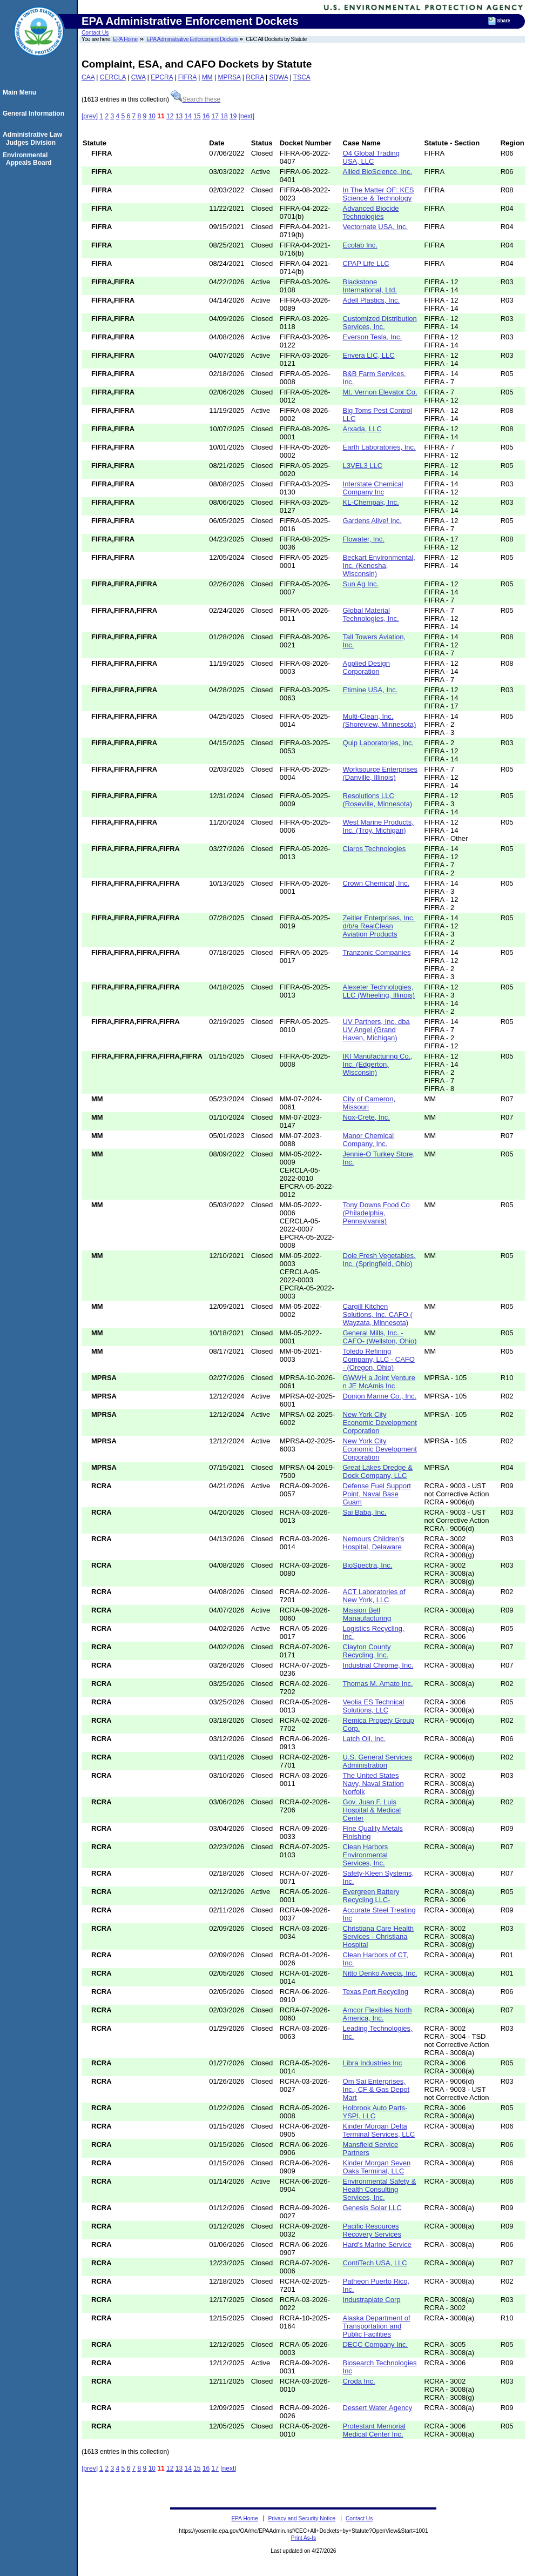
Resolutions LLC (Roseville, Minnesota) (378, 800)
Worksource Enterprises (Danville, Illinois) (380, 773)
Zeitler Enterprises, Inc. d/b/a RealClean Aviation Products (379, 926)
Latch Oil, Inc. (364, 1739)
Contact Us (95, 33)
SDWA (278, 77)
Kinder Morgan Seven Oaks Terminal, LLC (377, 2167)
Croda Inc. (359, 2381)
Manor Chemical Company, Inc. (368, 1140)
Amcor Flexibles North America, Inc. (377, 2014)
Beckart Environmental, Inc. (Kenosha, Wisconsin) (379, 565)
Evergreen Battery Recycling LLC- (371, 1896)
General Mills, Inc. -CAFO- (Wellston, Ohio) (380, 1337)
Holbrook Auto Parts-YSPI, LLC (375, 2112)
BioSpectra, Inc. (368, 1565)
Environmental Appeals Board (29, 158)
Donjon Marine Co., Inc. (380, 1396)
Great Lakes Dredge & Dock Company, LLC (378, 1471)
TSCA (302, 77)
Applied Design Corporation (366, 667)
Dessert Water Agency (378, 2408)
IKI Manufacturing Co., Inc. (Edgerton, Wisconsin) (378, 1064)
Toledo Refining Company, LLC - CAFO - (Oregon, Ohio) (379, 1359)
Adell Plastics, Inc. (371, 300)
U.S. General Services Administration (378, 1761)
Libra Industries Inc (372, 2063)
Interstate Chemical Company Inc (373, 488)
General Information (35, 113)
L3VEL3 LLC (363, 465)
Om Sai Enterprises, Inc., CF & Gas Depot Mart (376, 2089)
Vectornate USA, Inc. (375, 227)
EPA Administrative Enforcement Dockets (192, 39)
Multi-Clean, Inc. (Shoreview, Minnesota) (379, 720)
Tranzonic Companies (377, 952)
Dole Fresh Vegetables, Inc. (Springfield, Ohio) (379, 1260)
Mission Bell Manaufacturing (367, 1614)
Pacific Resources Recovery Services (372, 2230)
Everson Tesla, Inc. (372, 337)
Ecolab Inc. (360, 245)
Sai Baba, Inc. (365, 1512)
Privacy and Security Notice (301, 2518)
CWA (138, 77)
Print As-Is (303, 2538)
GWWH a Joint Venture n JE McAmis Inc (379, 1382)
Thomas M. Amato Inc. (378, 1684)
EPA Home (125, 39)
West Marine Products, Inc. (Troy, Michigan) (378, 826)
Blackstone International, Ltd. (370, 286)
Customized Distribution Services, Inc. (380, 323)
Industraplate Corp (372, 2300)
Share (503, 20)
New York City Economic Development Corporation (380, 1422)
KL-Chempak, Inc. (371, 502)
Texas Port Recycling (375, 1992)
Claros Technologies (374, 849)
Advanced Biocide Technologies (371, 212)
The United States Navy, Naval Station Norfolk (373, 1783)
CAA (88, 77)
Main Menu (21, 92)
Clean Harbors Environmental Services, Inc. (365, 1855)
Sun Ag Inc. (361, 584)
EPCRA (162, 77)
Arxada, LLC (362, 429)
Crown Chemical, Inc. (376, 883)
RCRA (255, 77)
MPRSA (229, 77)
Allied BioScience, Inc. (378, 172)
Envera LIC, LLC (369, 355)
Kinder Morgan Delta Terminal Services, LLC (379, 2130)
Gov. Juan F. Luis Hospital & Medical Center (372, 1810)
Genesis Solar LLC (372, 2208)
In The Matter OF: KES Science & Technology (378, 194)
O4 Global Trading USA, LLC (371, 157)
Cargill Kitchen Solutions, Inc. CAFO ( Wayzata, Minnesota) (378, 1314)
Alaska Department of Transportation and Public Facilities (376, 2326)
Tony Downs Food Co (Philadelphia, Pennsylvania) (376, 1213)
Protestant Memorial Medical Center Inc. (374, 2430)
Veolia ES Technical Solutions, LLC (373, 1706)
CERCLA (113, 77)
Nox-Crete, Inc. (366, 1117)
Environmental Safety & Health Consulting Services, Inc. (379, 2189)
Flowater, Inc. (364, 539)
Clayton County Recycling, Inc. (367, 1651)
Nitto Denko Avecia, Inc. (380, 1973)
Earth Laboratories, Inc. (379, 447)
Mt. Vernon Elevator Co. (380, 392)
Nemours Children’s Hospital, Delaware (373, 1543)
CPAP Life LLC (366, 263)
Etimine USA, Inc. (370, 690)
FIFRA (187, 77)
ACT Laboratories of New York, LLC (374, 1596)
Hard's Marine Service (377, 2244)
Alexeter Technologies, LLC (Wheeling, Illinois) (379, 991)
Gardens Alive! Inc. (372, 521)
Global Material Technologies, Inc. (371, 614)
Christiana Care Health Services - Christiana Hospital (378, 1936)
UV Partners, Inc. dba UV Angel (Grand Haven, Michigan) (376, 1030)
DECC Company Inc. (375, 2344)
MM (207, 77)
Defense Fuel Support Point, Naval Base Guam (377, 1494)
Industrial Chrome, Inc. (378, 1665)
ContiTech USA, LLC (375, 2263)
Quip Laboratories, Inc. (378, 743)
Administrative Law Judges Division (34, 138)
